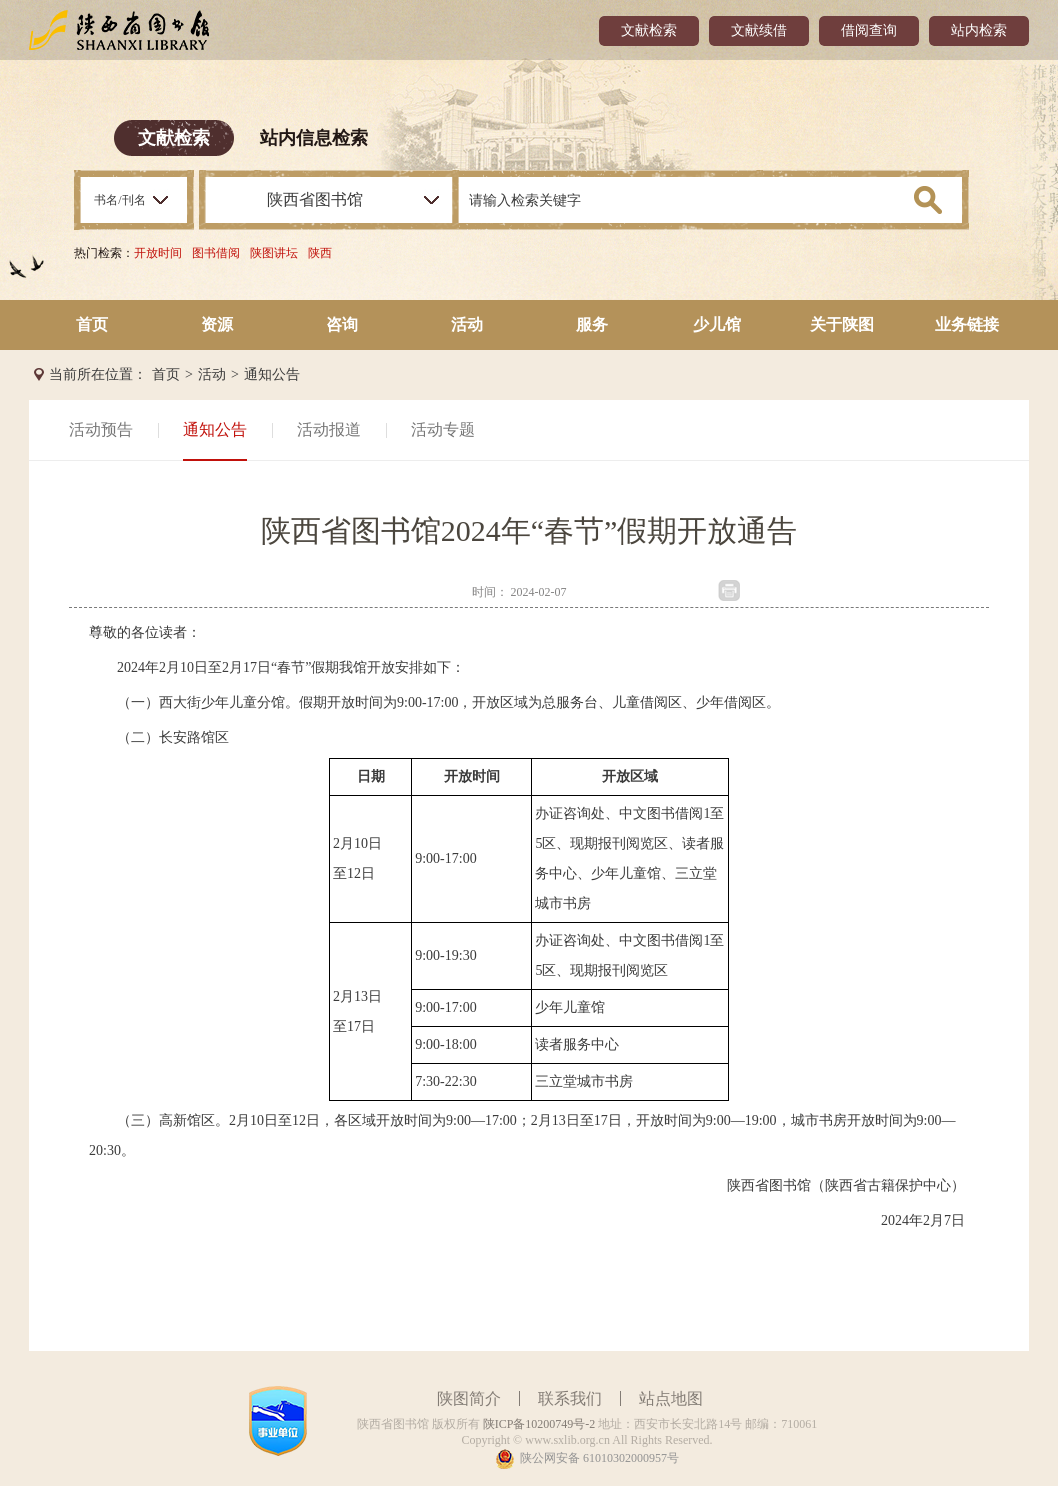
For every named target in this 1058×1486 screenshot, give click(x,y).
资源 (217, 324)
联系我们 (570, 1398)
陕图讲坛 (274, 253)
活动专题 (443, 429)
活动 (467, 324)
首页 (92, 324)
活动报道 (329, 429)
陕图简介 (469, 1398)
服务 (592, 324)
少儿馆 (717, 324)
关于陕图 (842, 324)
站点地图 (671, 1398)
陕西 (320, 253)
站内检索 (979, 30)
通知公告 (272, 374)
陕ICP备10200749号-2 (539, 1424)
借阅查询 (869, 30)
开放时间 (158, 253)
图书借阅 (216, 253)
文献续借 (759, 30)
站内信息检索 (314, 138)
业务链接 (967, 324)
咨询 (342, 324)
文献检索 (649, 30)
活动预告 (101, 429)
